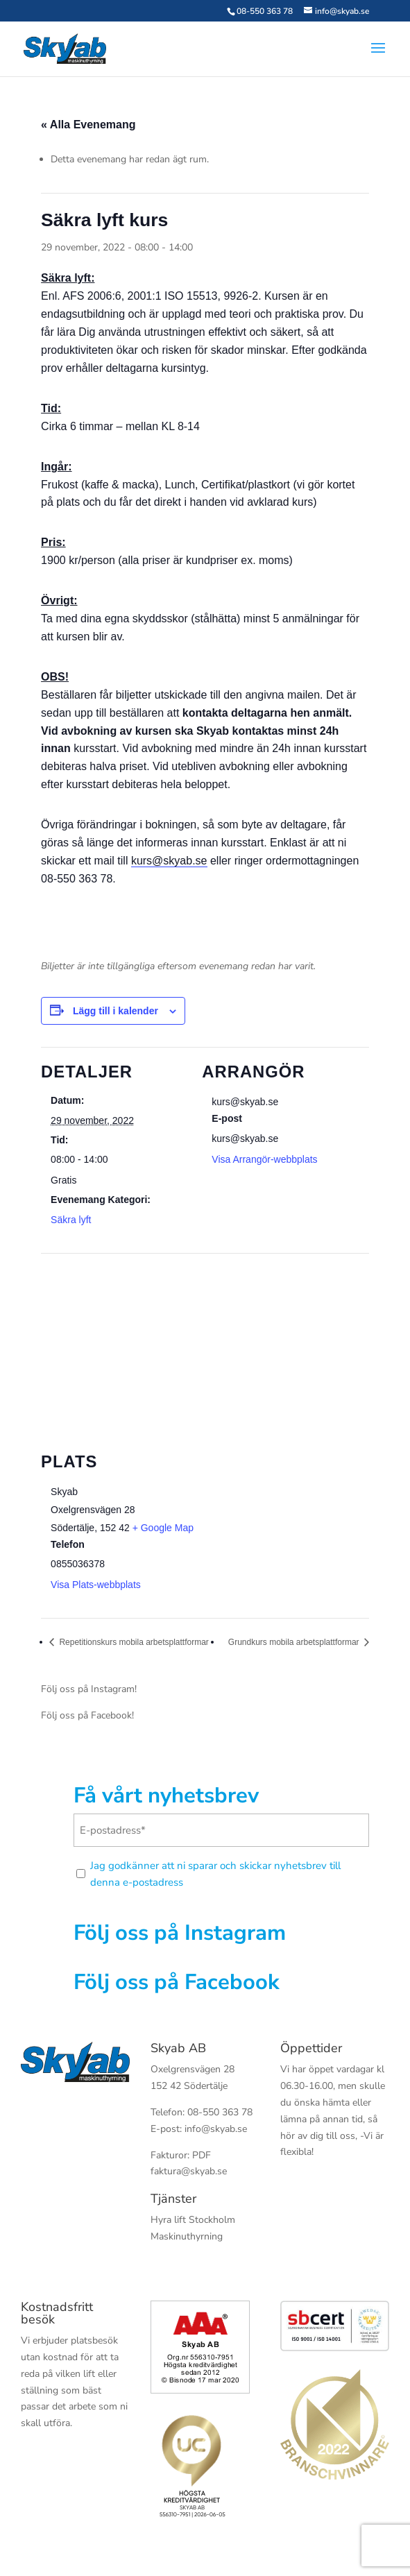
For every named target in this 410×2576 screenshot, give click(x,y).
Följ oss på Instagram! (89, 1689)
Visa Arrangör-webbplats (264, 1159)
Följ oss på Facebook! (87, 1715)
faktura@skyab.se (189, 2171)
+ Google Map (163, 1527)
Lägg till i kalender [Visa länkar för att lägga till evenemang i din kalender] (115, 1010)
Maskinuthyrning (187, 2236)
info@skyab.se (216, 2128)
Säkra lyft (71, 1219)
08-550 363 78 (265, 11)
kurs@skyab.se (169, 861)
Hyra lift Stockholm (193, 2219)
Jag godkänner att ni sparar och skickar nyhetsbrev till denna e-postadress (215, 1874)
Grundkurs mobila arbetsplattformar (294, 1642)
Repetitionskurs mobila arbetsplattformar (133, 1642)
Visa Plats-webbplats (96, 1584)
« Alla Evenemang (88, 124)
